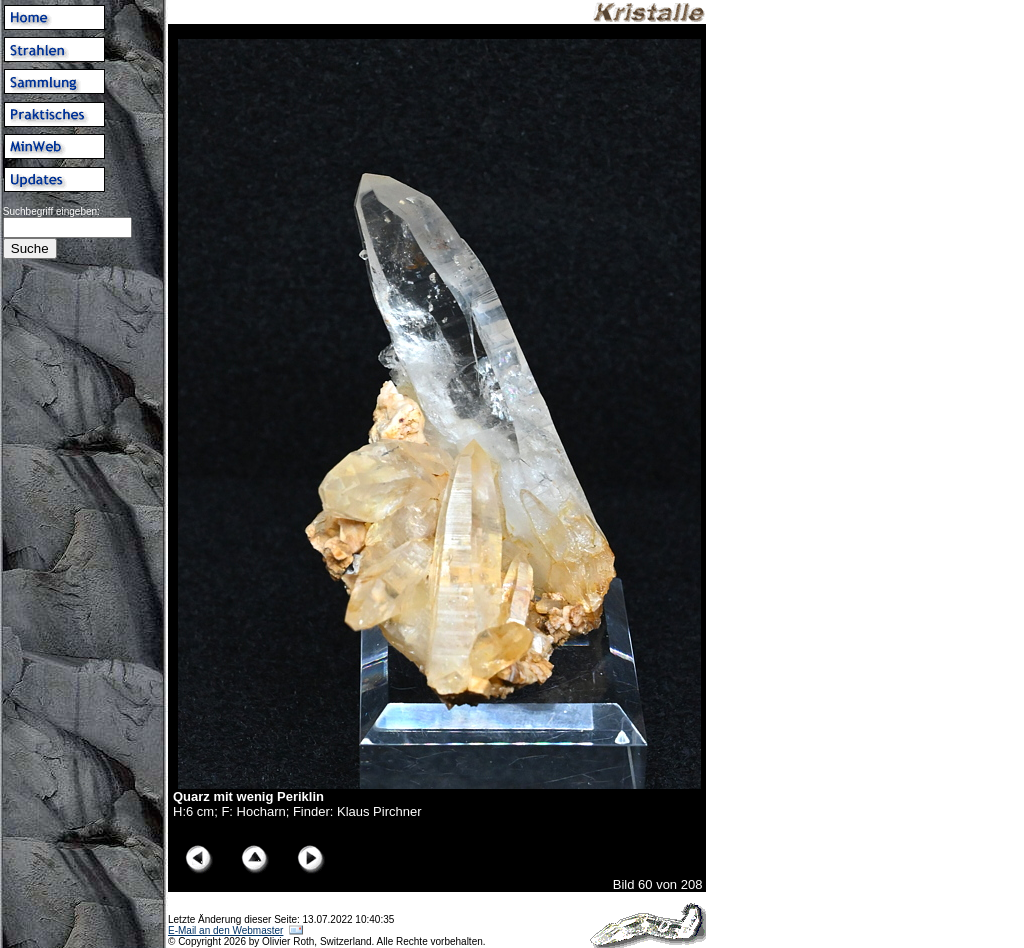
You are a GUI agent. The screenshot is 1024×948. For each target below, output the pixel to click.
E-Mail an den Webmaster (225, 930)
